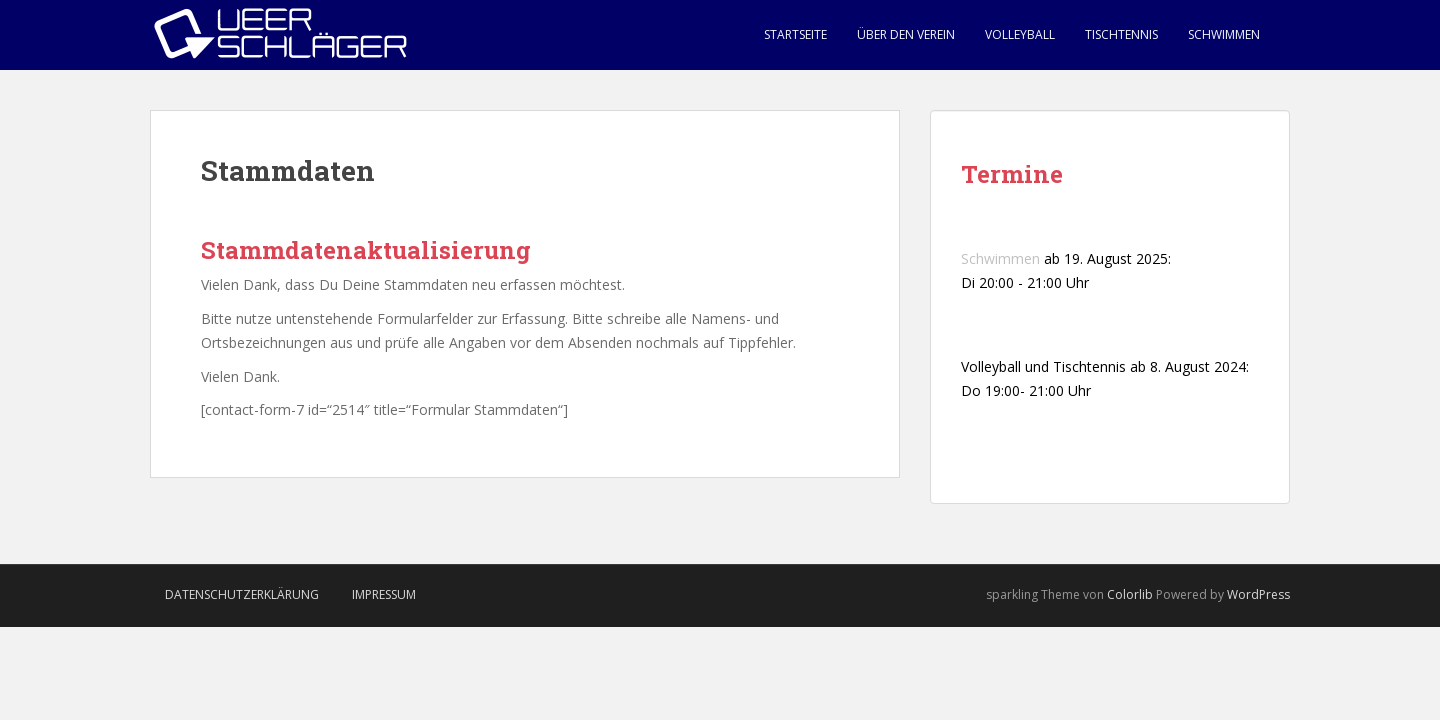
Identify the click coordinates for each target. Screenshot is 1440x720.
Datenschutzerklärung (242, 594)
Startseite (795, 34)
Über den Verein (906, 34)
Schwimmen (1224, 34)
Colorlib (1130, 594)
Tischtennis (1121, 34)
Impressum (384, 594)
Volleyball (1020, 34)
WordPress (1258, 594)
